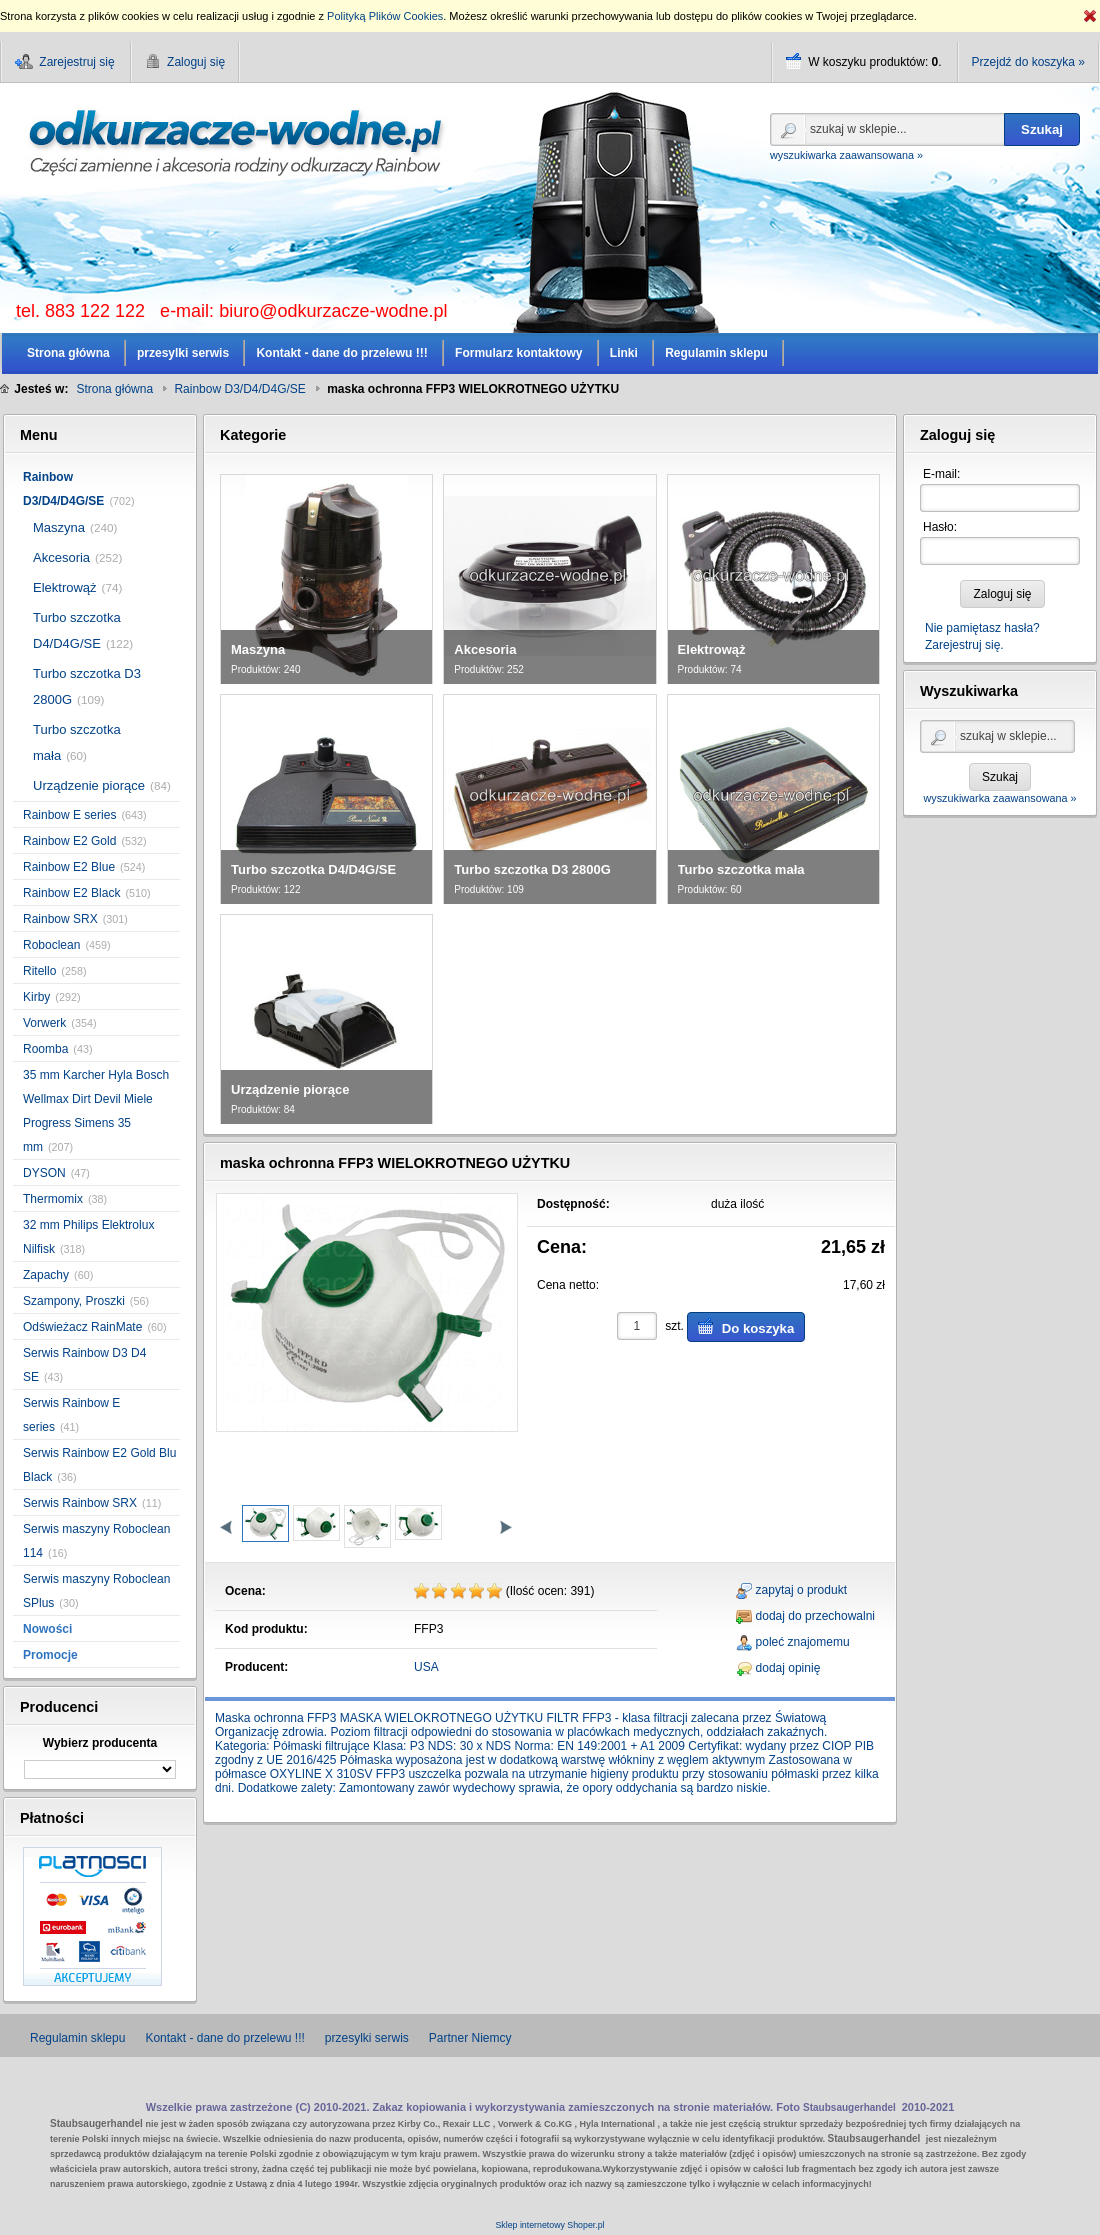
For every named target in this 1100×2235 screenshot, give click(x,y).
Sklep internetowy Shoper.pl (549, 2225)
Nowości (47, 1629)
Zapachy (46, 1275)
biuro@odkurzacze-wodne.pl (333, 311)
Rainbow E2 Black (71, 893)
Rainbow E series (69, 815)
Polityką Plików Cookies (385, 16)
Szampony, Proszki (74, 1301)
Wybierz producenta (100, 1743)
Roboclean (51, 945)
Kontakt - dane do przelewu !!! (224, 2038)
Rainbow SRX (60, 919)
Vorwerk (44, 1023)
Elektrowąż (65, 587)
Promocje (50, 1655)
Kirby (36, 997)
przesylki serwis (367, 2038)
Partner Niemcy (470, 2038)
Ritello (39, 971)
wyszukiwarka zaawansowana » (846, 155)
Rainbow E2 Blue (69, 867)
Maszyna (59, 527)
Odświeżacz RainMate (82, 1327)
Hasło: (940, 527)
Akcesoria (61, 557)
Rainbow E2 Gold (69, 841)
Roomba (45, 1049)
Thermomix (53, 1199)
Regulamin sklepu (77, 2038)
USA (426, 1667)
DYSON (44, 1173)
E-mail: (941, 474)
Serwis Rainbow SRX (80, 1503)
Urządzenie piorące (89, 785)
